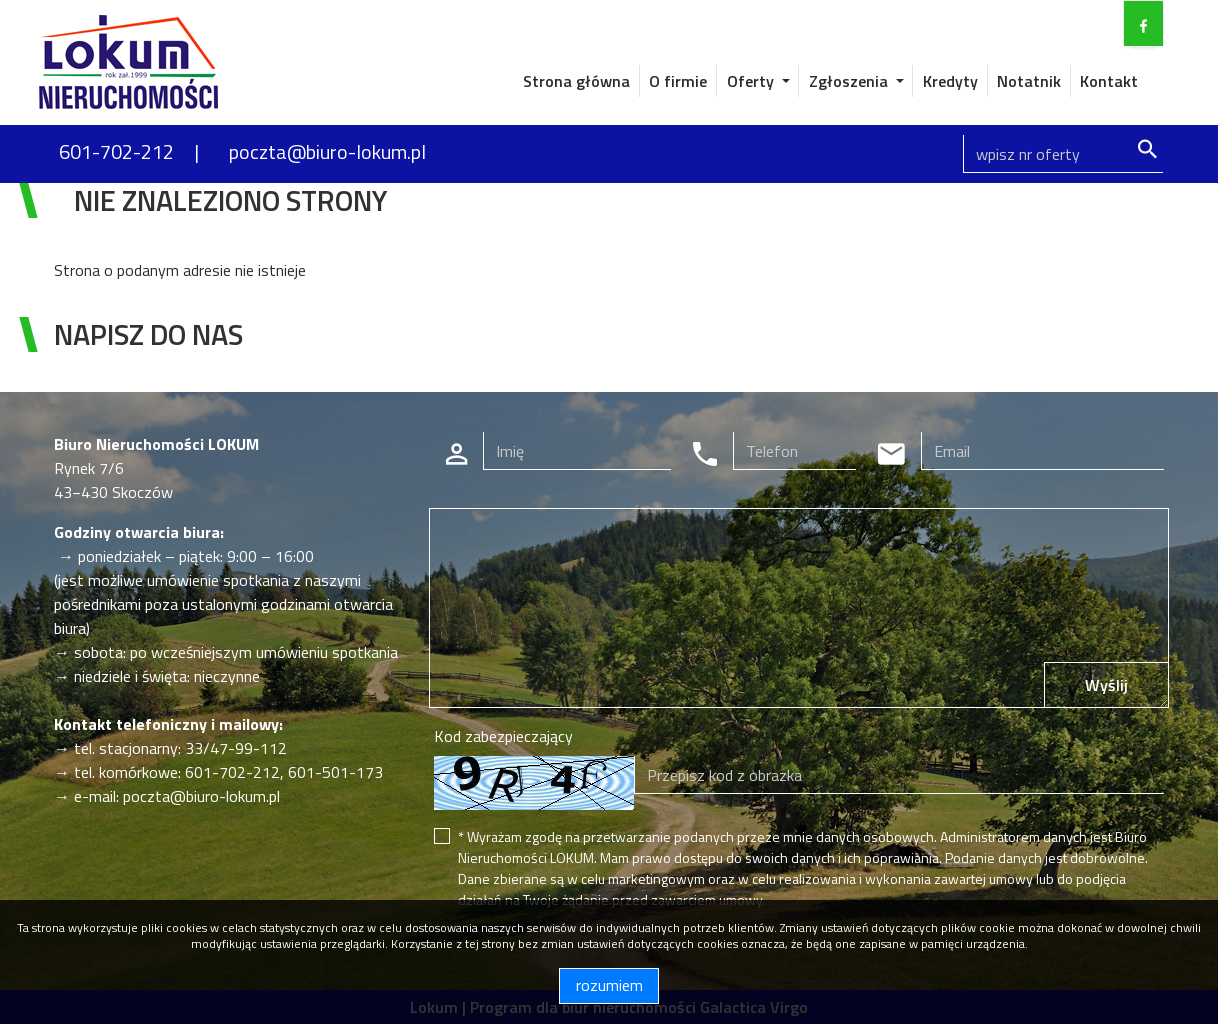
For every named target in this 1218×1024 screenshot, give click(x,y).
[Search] (1063, 154)
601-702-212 (116, 151)
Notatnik (1029, 81)
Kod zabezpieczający (503, 736)
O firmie (678, 81)
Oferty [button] (752, 81)
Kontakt (1109, 81)
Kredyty (950, 81)
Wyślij (1106, 685)
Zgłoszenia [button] (850, 81)
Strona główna (576, 81)
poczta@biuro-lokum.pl (327, 151)
